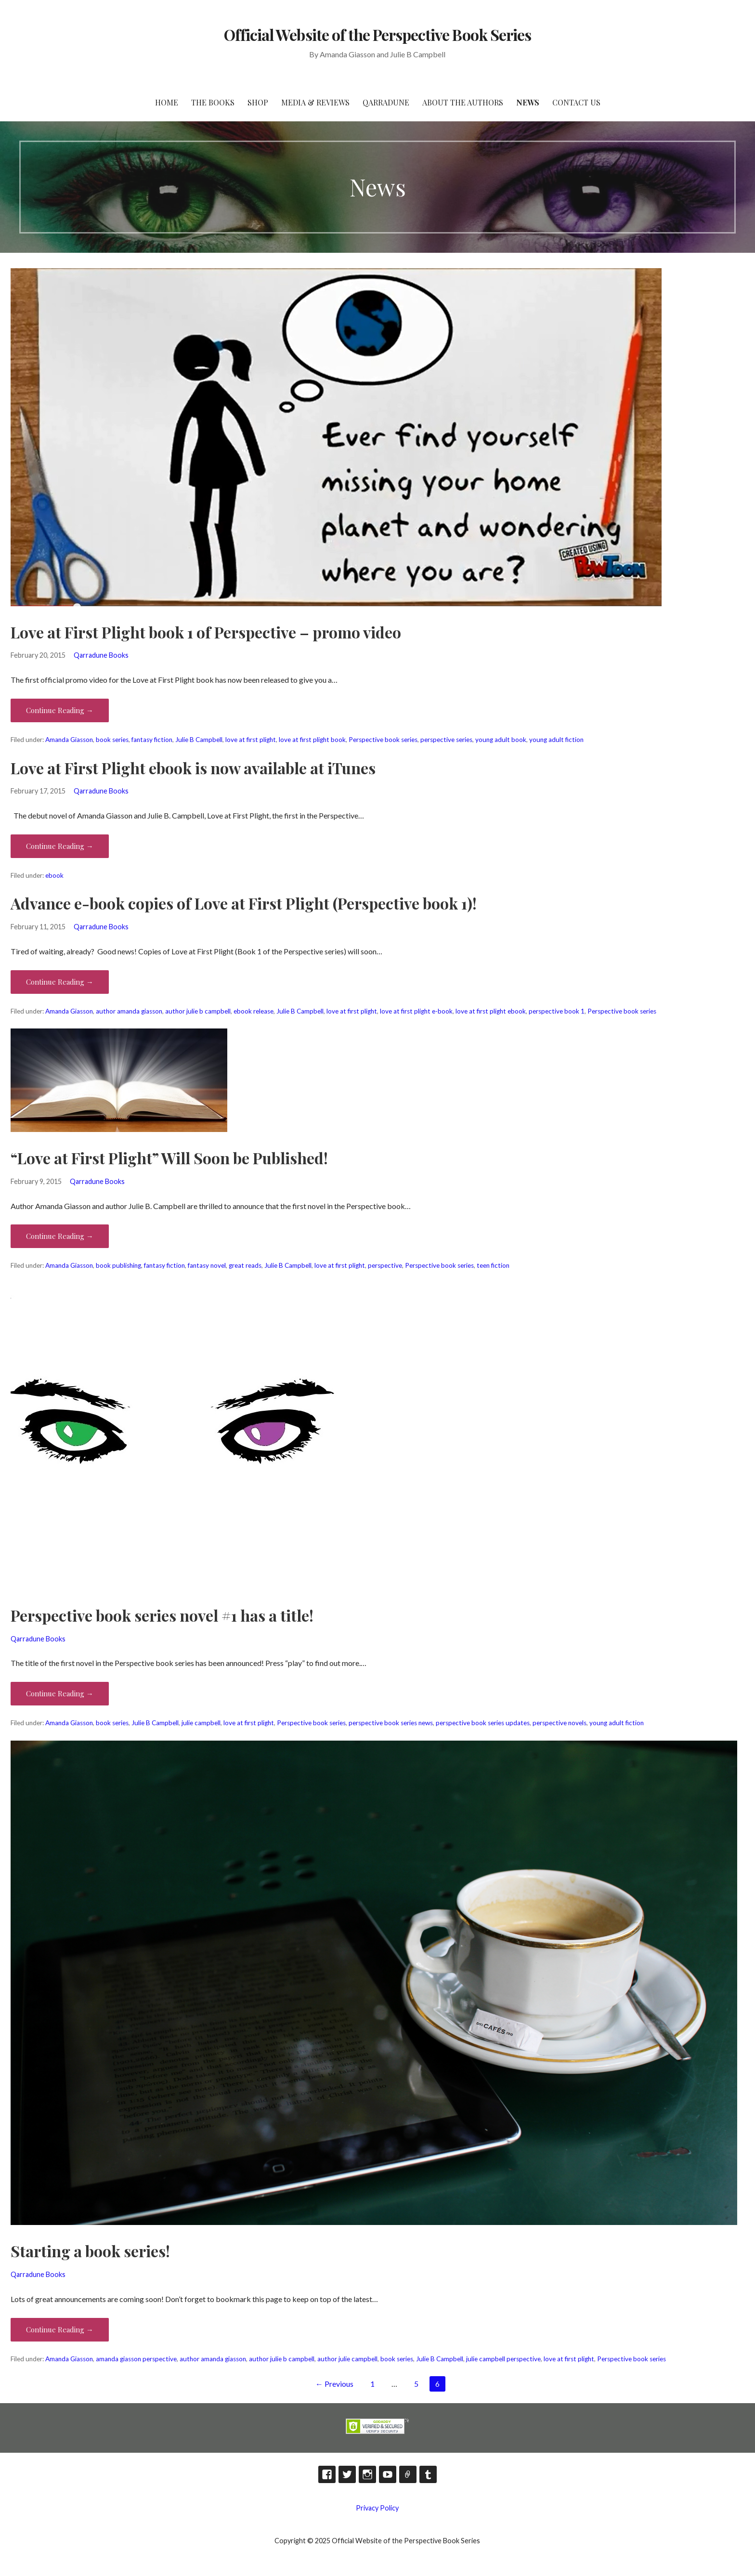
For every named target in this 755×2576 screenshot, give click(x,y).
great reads (245, 1265)
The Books (212, 102)
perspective (385, 1265)
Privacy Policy (377, 2508)
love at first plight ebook (491, 1011)
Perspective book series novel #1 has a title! (162, 1615)
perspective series (446, 739)
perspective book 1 (557, 1011)
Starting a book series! (90, 2250)
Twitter (347, 2474)
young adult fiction (556, 739)
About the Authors (462, 102)
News (527, 102)
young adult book (500, 739)
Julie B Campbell (198, 739)
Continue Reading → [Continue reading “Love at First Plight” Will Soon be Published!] (59, 1236)
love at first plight (250, 739)
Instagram (367, 2474)
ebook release (253, 1011)
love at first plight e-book (416, 1011)
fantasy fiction (151, 739)
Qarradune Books (101, 655)
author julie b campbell (198, 1011)
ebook (54, 875)
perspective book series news (391, 1723)
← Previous (334, 2383)
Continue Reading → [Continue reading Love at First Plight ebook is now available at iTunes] (59, 846)
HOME (166, 102)
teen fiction (493, 1265)
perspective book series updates (483, 1723)
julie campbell (201, 1723)
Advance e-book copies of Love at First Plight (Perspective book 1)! (244, 903)
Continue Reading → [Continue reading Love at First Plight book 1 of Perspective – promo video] (59, 710)
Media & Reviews (315, 102)
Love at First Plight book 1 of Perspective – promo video (206, 632)
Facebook (327, 2474)
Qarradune (386, 102)
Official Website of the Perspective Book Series (377, 34)
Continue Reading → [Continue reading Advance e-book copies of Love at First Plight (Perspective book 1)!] (59, 982)
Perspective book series (383, 739)
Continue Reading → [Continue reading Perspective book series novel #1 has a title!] (59, 1693)
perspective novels (559, 1723)
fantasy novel (207, 1265)
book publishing (118, 1265)
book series (112, 739)
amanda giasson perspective (136, 2359)
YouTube (387, 2474)
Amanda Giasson (69, 739)
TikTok (408, 2474)
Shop (257, 102)
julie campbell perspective (503, 2359)
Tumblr (428, 2474)
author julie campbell (347, 2359)
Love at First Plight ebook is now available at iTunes (193, 767)
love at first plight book (312, 739)
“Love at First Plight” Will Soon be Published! (169, 1157)
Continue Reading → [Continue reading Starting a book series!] (59, 2329)
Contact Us (576, 102)
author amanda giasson (129, 1011)
